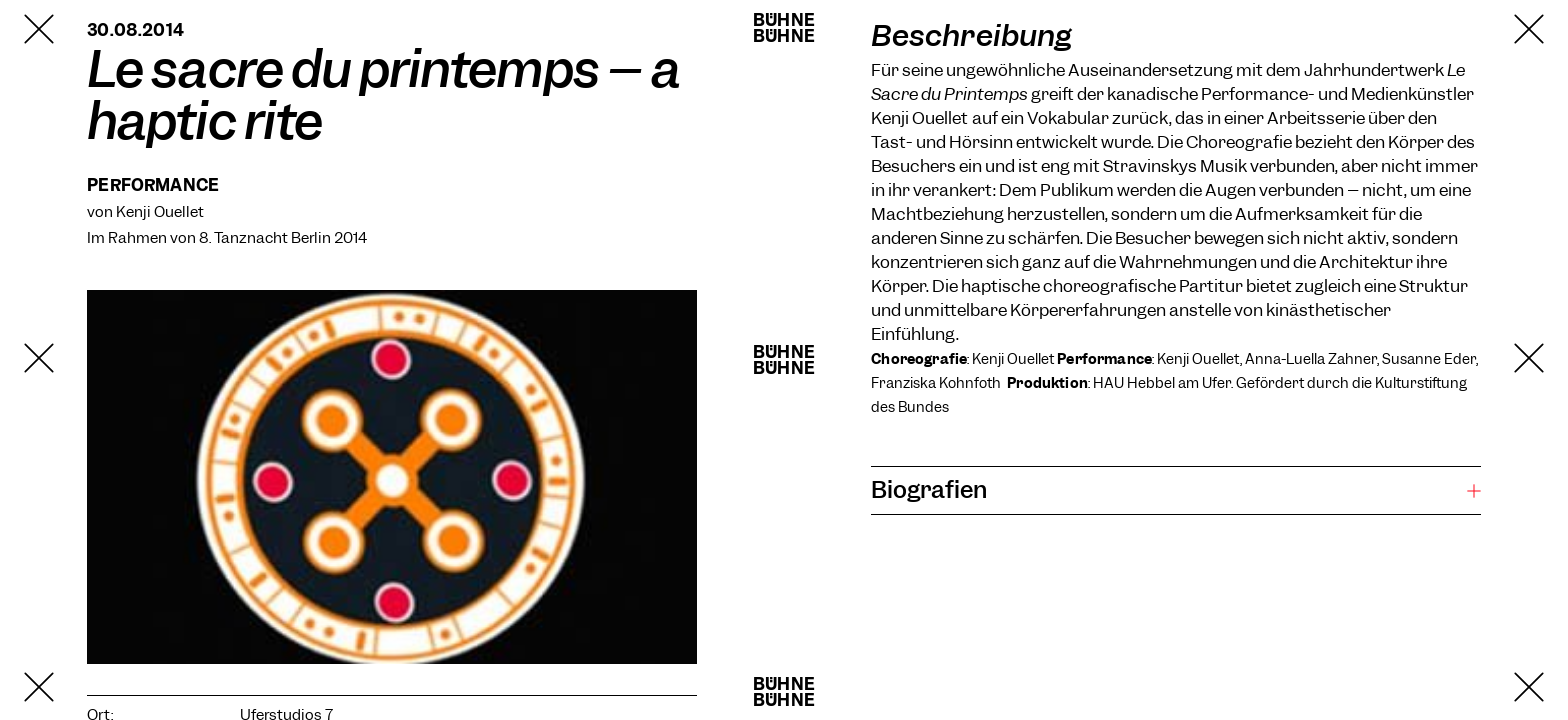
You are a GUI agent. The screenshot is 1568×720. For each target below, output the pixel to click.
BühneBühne (784, 28)
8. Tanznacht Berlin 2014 (283, 238)
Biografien (929, 490)
